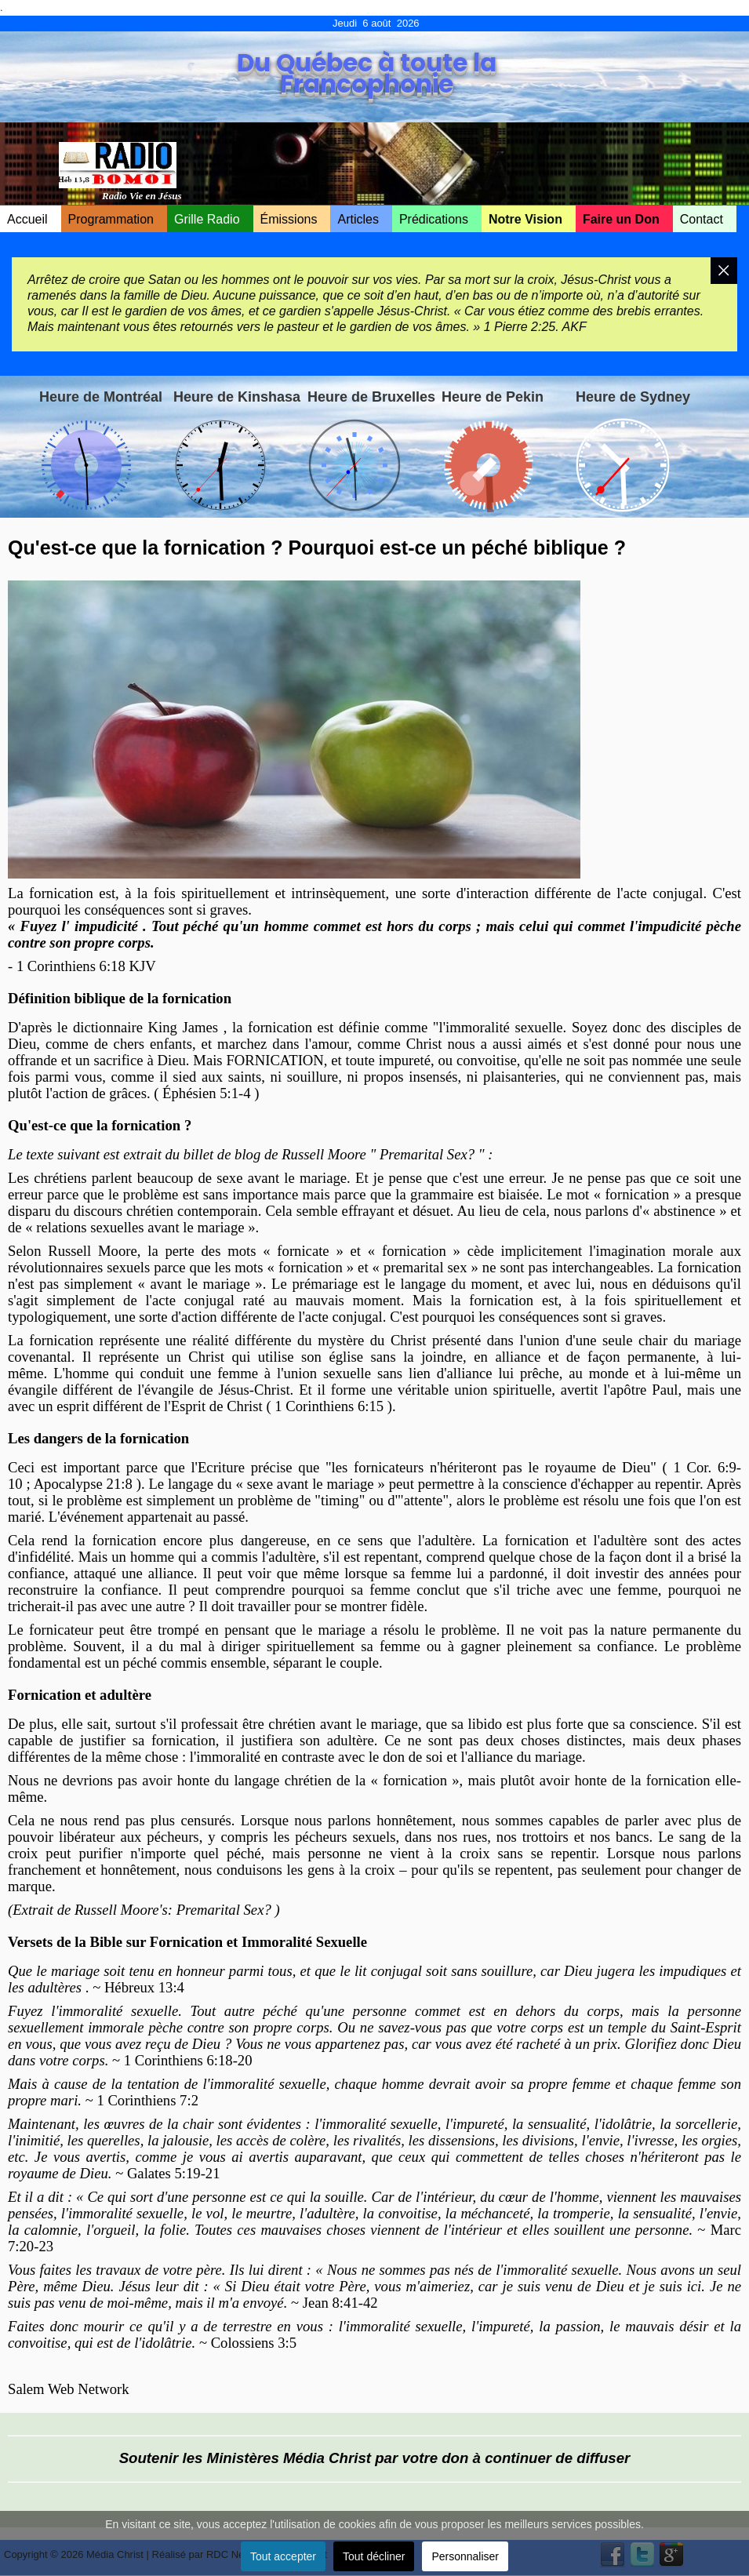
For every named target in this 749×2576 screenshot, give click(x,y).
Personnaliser (465, 2556)
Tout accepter (283, 2556)
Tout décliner (374, 2556)
